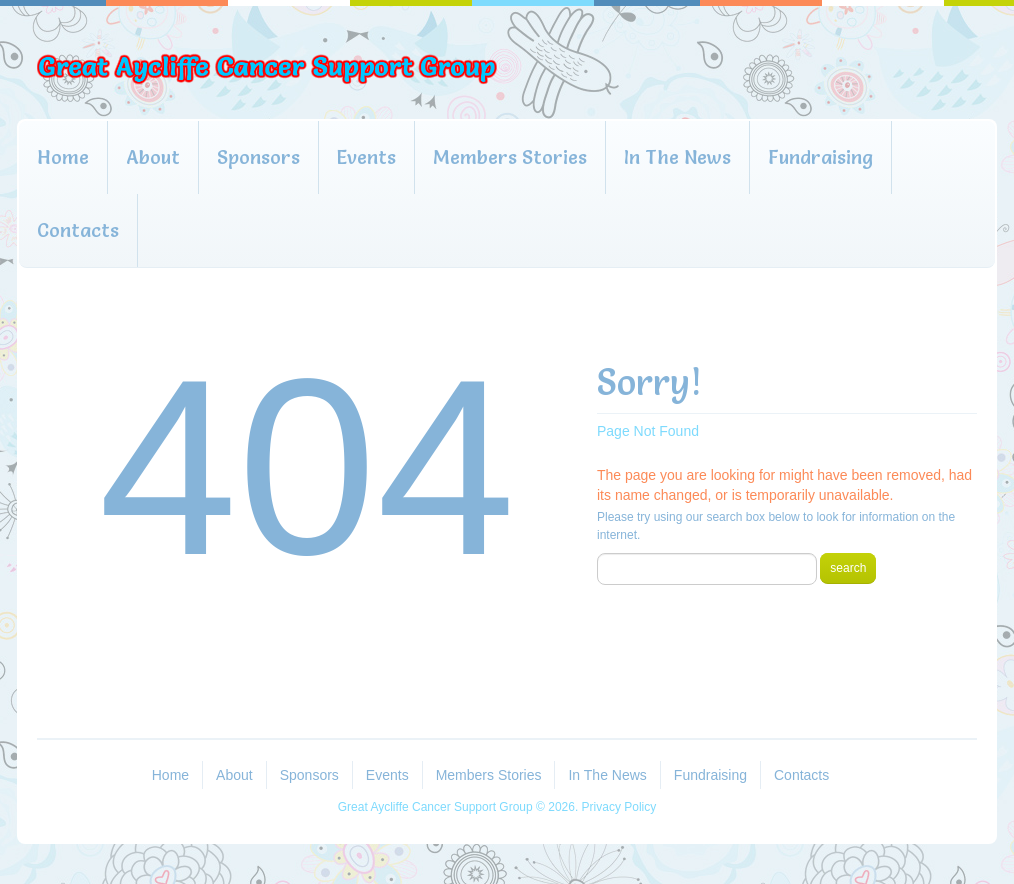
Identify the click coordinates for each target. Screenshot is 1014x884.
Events (366, 157)
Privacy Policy (619, 807)
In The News (677, 157)
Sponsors (258, 157)
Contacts (78, 230)
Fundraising (820, 157)
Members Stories (510, 157)
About (153, 157)
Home (63, 157)
